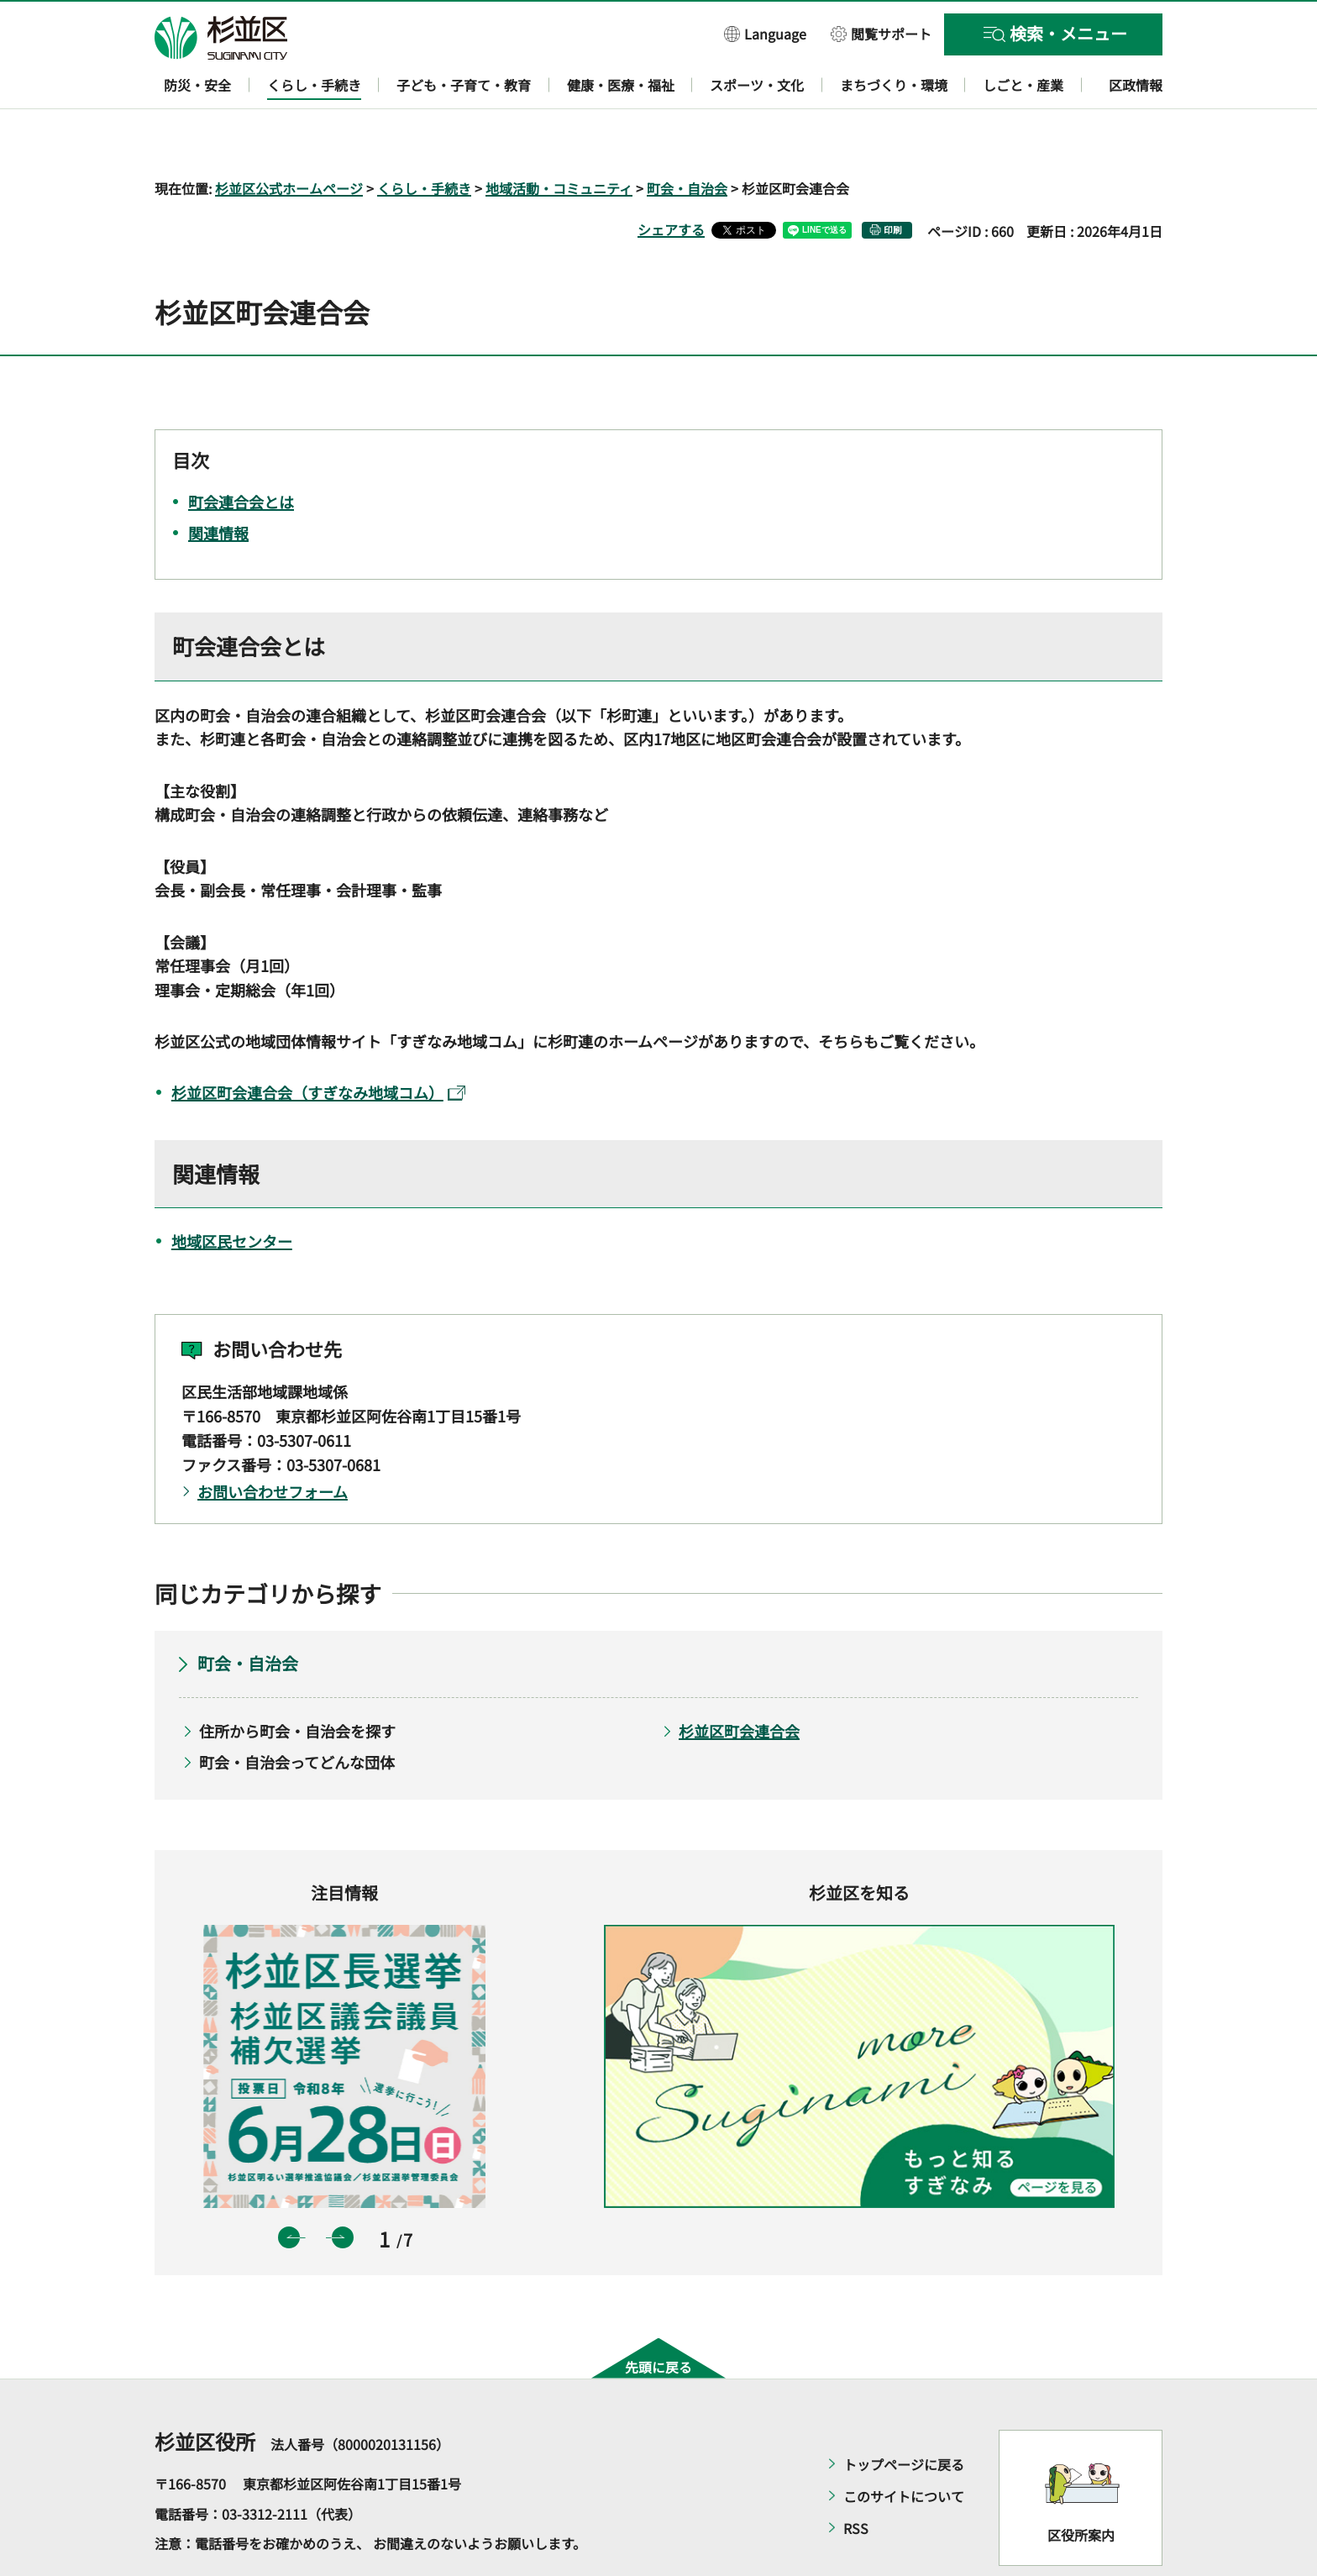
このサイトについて (903, 2447)
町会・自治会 (687, 139)
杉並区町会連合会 (739, 1682)
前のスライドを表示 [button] (289, 2189)
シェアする (671, 180)
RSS (855, 2479)
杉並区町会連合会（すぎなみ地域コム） (318, 1043)
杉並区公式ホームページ (289, 139)
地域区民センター (231, 1192)
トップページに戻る (903, 2415)
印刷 (893, 181)
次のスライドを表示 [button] (343, 2189)
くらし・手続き (424, 139)
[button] (765, 33)
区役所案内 (1081, 2486)
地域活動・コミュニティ (558, 139)
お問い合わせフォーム (272, 1443)
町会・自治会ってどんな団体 (297, 1713)
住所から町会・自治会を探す (297, 1682)
